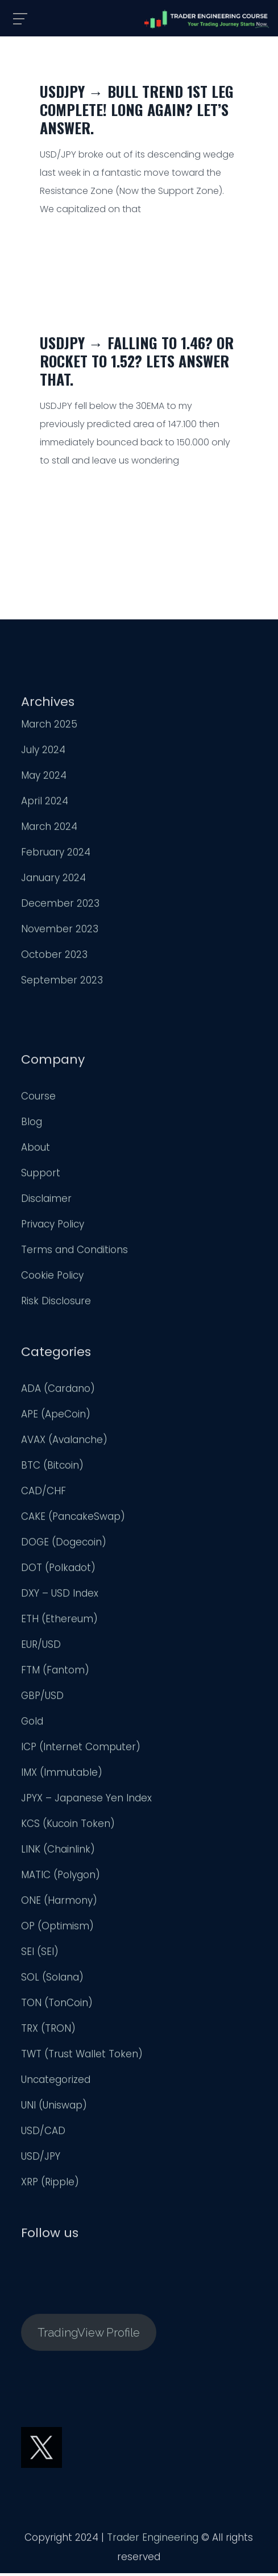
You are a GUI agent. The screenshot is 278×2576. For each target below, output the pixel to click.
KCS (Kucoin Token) (68, 1826)
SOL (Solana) (52, 1979)
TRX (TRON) (48, 2030)
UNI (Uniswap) (54, 2107)
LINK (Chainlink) (58, 1851)
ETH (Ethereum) (59, 1621)
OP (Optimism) (57, 1928)
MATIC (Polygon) (60, 1877)
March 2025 (49, 726)
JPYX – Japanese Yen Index (86, 1800)
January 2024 (53, 880)
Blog (31, 1124)
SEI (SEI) (40, 1954)
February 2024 (55, 854)
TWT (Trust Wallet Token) (82, 2056)
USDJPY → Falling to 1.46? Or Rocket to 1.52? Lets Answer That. (137, 361)
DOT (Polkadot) (58, 1570)
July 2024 (43, 752)
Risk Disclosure (56, 1303)
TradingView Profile (89, 2335)
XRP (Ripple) (50, 2184)
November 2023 (59, 931)
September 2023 (62, 982)
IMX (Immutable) (61, 1774)
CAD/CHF (43, 1493)
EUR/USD (41, 1646)
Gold (32, 1723)
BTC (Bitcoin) (52, 1467)
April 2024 (44, 803)
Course (38, 1098)
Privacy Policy (52, 1226)
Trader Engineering (152, 2539)
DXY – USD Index (59, 1595)
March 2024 (49, 829)
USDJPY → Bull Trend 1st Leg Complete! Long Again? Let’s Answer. (137, 109)
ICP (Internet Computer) (80, 1749)
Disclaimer (46, 1201)
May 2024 (44, 777)
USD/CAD (43, 2133)
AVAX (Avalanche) (64, 1442)
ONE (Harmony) (59, 1902)
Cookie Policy (52, 1277)
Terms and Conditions (74, 1252)
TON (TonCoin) (57, 2005)
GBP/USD (42, 1698)
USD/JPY (40, 2158)
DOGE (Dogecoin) (63, 1544)
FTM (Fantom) (55, 1672)
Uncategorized (55, 2082)
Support (40, 1175)
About (35, 1149)
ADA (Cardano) (58, 1390)
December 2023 (60, 905)
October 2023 (54, 957)
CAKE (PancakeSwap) (73, 1518)
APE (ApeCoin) (55, 1416)
